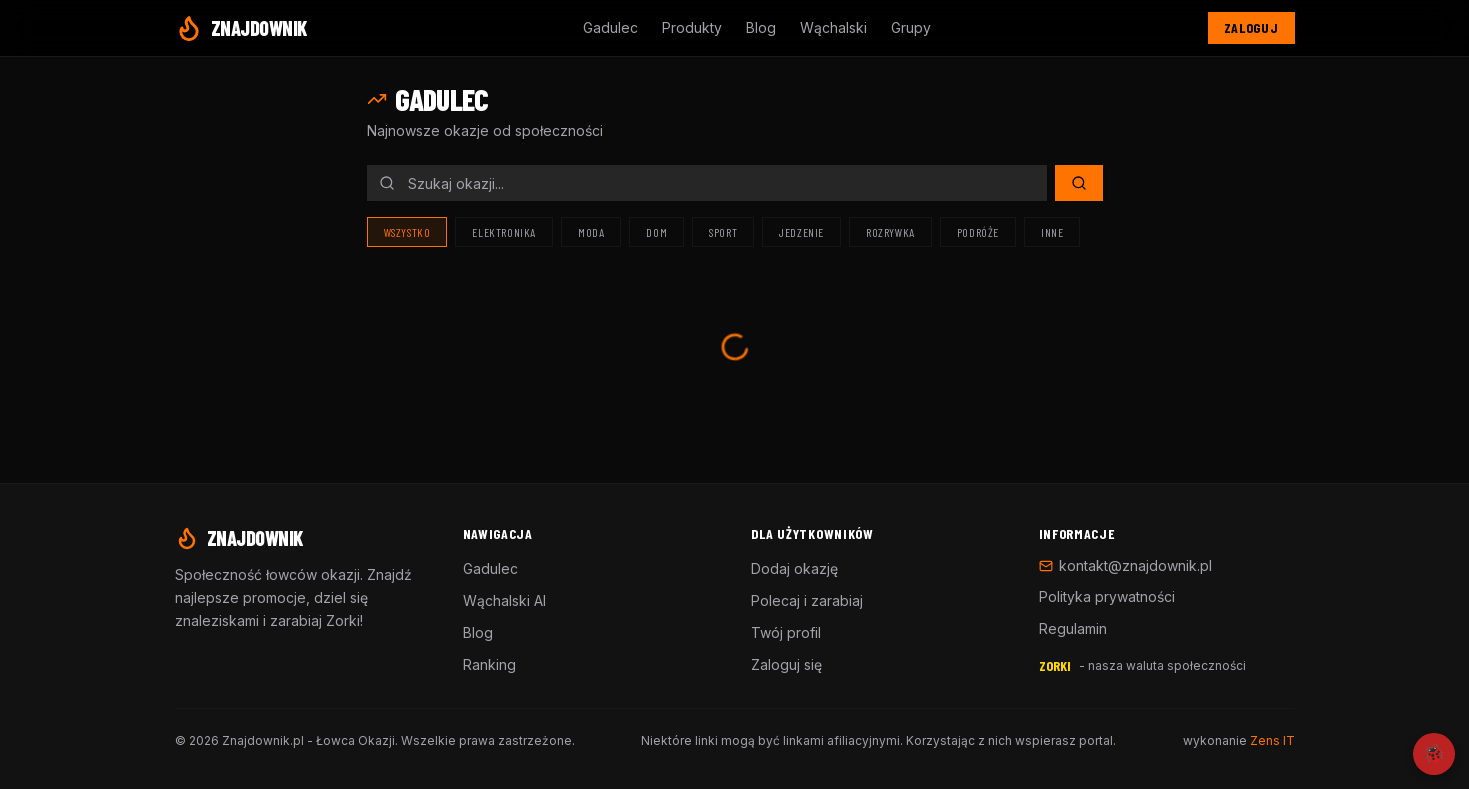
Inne (1052, 232)
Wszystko (407, 232)
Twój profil (786, 632)
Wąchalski (833, 27)
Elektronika (504, 232)
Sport (723, 232)
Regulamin (1073, 628)
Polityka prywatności (1107, 596)
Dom (656, 232)
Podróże (978, 232)
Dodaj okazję (794, 568)
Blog (761, 27)
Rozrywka (890, 232)
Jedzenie (801, 232)
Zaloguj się (786, 664)
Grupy (911, 27)
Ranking (489, 664)
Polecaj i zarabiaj (807, 600)
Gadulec (610, 27)
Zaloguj (1251, 27)
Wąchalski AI (504, 600)
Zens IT (1272, 740)
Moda (591, 232)
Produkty (692, 27)
